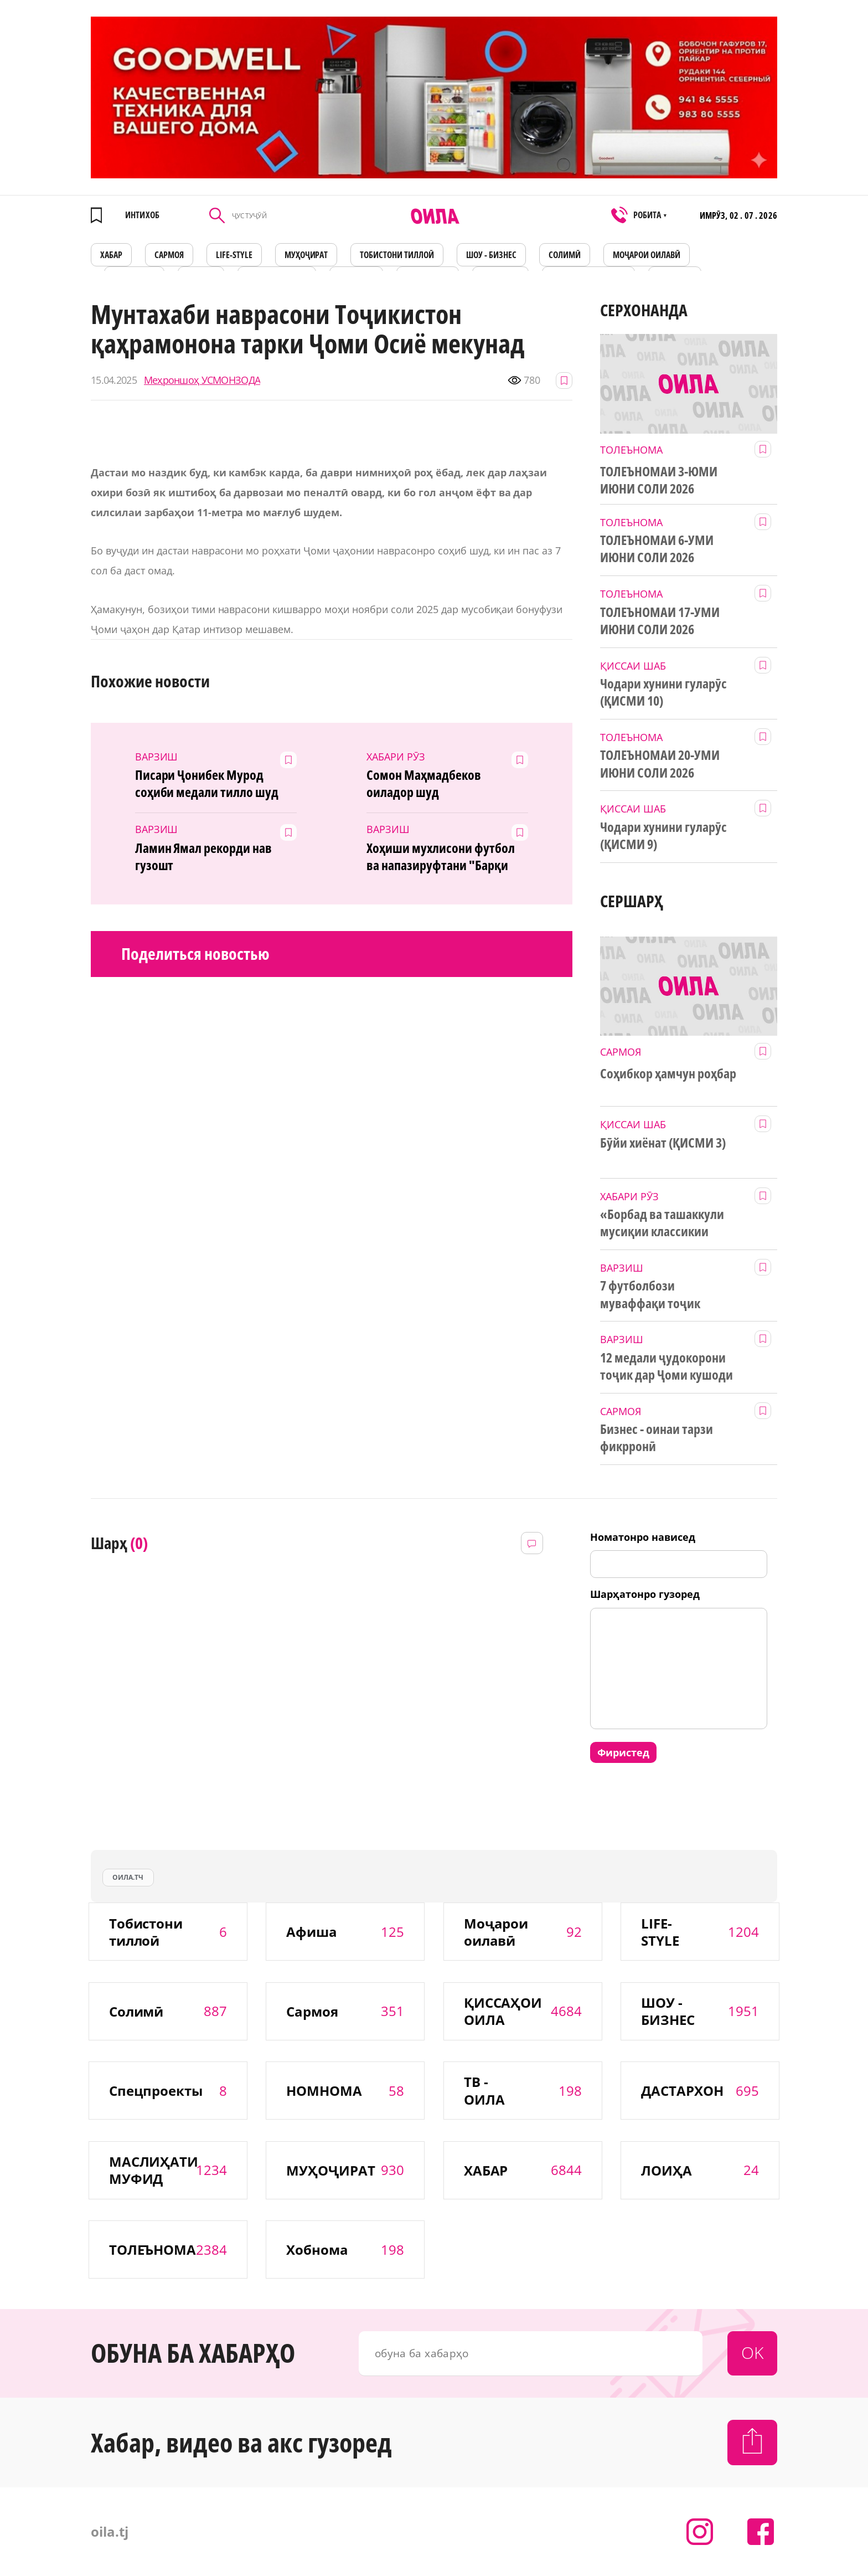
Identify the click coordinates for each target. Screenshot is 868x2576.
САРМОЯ (169, 255)
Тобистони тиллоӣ (397, 255)
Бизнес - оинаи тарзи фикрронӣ (656, 1437)
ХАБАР (111, 255)
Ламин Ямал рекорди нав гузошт (203, 856)
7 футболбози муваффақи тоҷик (650, 1294)
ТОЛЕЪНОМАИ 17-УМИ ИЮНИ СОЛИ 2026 (660, 620)
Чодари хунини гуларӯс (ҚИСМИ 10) (663, 692)
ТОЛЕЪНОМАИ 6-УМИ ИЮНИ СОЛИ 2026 (657, 548)
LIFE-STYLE (234, 255)
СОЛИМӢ (565, 255)
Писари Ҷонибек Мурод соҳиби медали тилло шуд (207, 783)
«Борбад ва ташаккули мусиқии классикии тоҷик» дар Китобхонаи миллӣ (664, 1223)
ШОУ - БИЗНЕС (491, 255)
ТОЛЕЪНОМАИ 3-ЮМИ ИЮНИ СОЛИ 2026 (658, 479)
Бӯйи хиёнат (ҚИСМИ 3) (663, 1142)
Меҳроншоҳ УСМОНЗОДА (202, 380)
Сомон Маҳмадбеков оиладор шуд (423, 783)
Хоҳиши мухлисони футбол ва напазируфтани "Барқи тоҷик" (440, 857)
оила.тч (127, 1877)
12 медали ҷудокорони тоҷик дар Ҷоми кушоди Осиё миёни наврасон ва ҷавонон (666, 1366)
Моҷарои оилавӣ (646, 255)
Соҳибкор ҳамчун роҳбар (668, 1073)
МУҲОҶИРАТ (306, 255)
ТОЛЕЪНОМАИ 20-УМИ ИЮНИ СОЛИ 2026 (660, 763)
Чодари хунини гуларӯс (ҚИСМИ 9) (663, 835)
